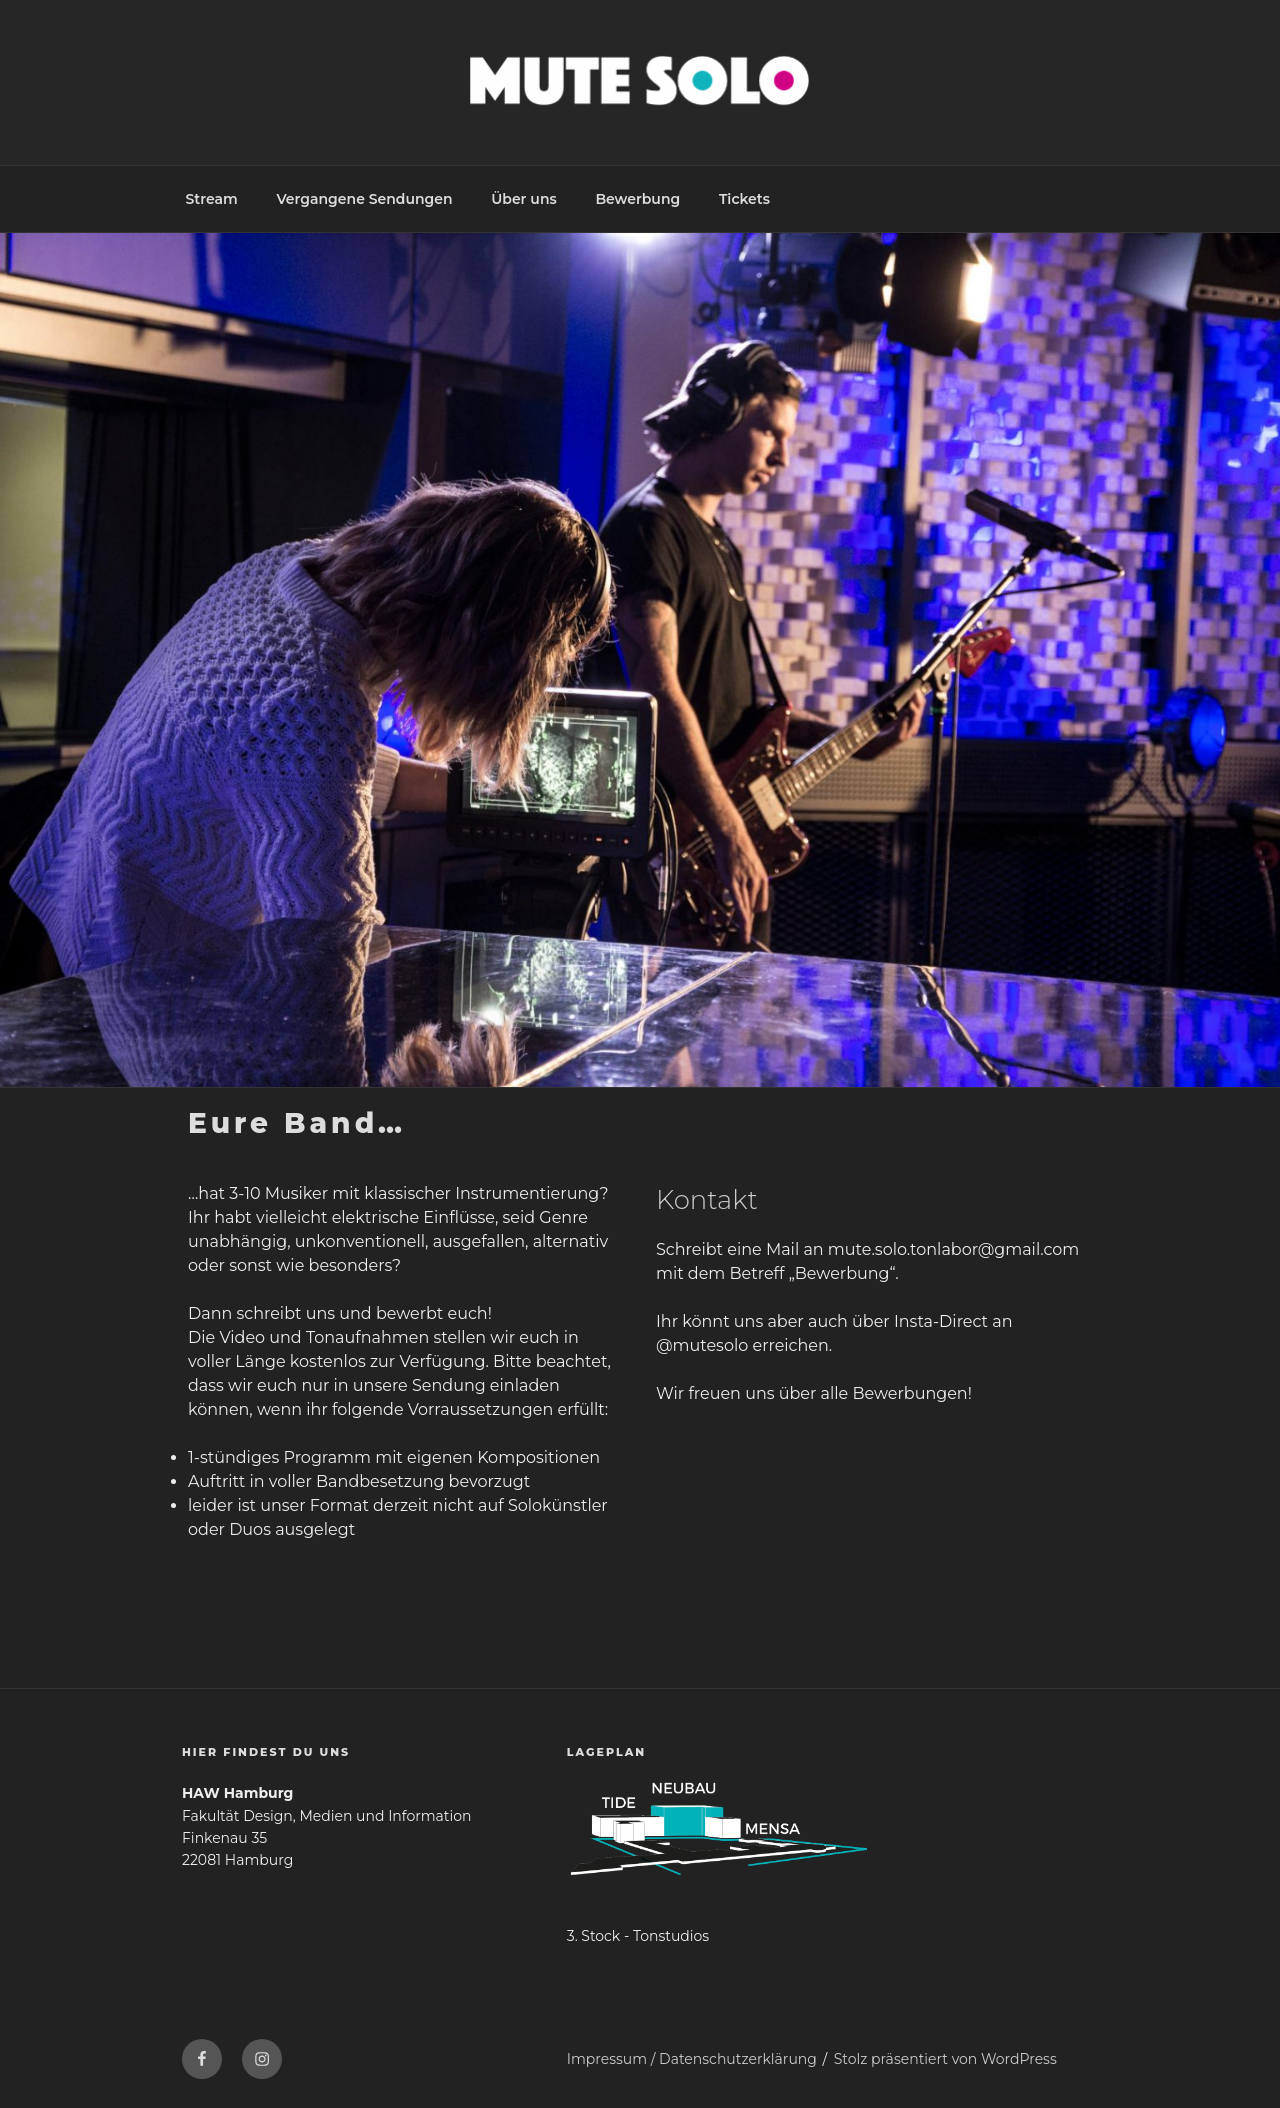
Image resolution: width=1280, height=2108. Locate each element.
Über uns (523, 199)
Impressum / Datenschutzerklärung (692, 2059)
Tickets (744, 199)
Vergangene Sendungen (364, 199)
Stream (212, 199)
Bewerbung (637, 199)
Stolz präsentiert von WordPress (945, 2059)
